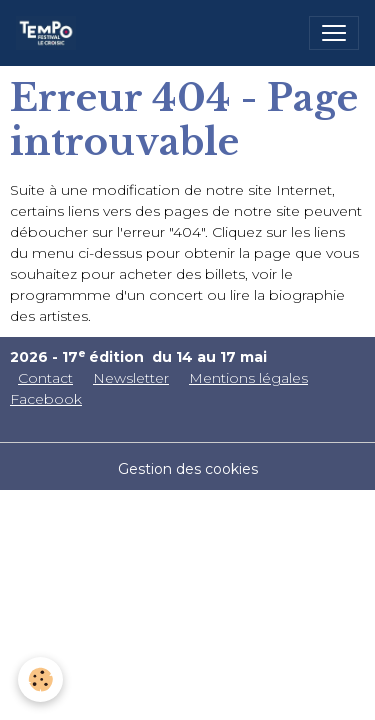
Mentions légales (248, 378)
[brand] (50, 33)
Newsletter (131, 378)
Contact (45, 378)
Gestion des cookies (188, 469)
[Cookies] (40, 679)
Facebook (46, 399)
